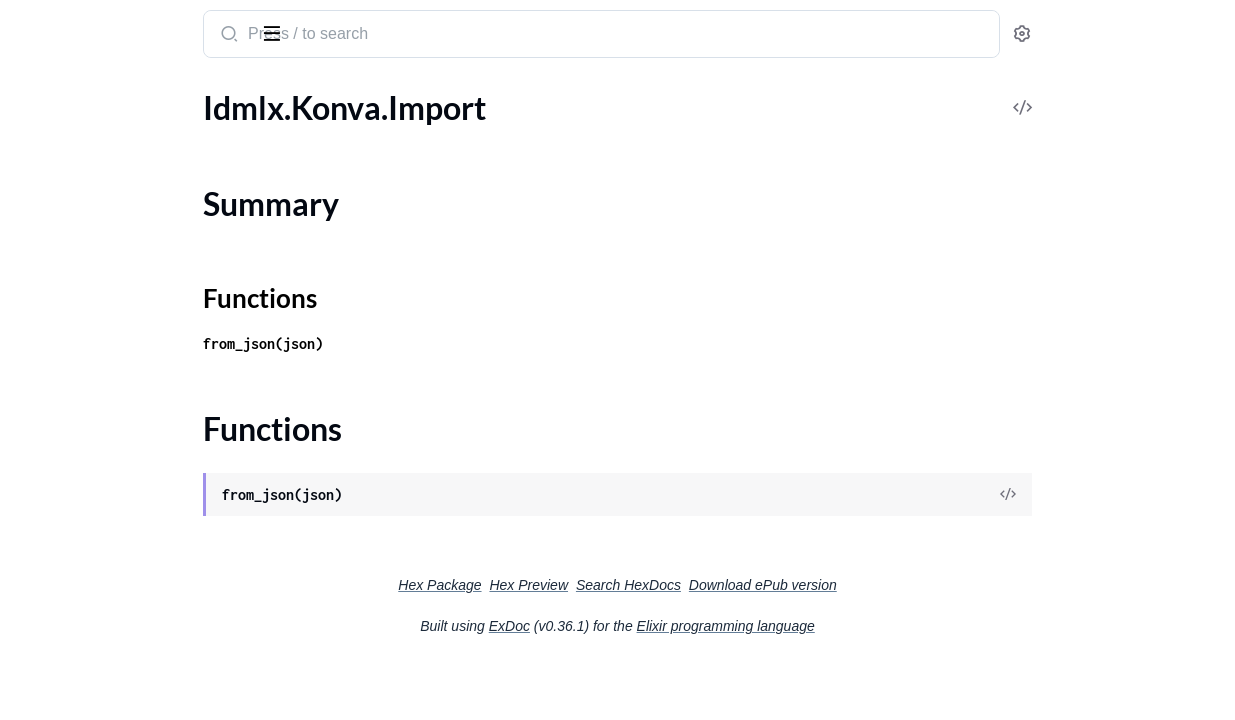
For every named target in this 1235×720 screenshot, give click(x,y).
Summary (65, 168)
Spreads (42, 606)
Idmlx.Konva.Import (84, 133)
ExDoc (659, 626)
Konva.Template (70, 255)
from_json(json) (420, 343)
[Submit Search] (384, 36)
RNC (31, 471)
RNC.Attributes (69, 498)
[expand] (280, 134)
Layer (34, 282)
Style (32, 687)
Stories (39, 633)
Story (33, 660)
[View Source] (1151, 495)
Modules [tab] (112, 93)
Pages (35, 390)
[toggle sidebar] (274, 32)
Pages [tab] (36, 93)
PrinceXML (53, 444)
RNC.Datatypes (69, 525)
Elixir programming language (876, 626)
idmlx (38, 24)
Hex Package (589, 585)
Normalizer (53, 336)
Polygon (43, 417)
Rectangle (49, 552)
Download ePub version (913, 585)
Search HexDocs (778, 585)
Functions (67, 192)
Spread (39, 579)
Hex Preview (678, 585)
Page (32, 363)
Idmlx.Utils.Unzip (74, 228)
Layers (37, 309)
